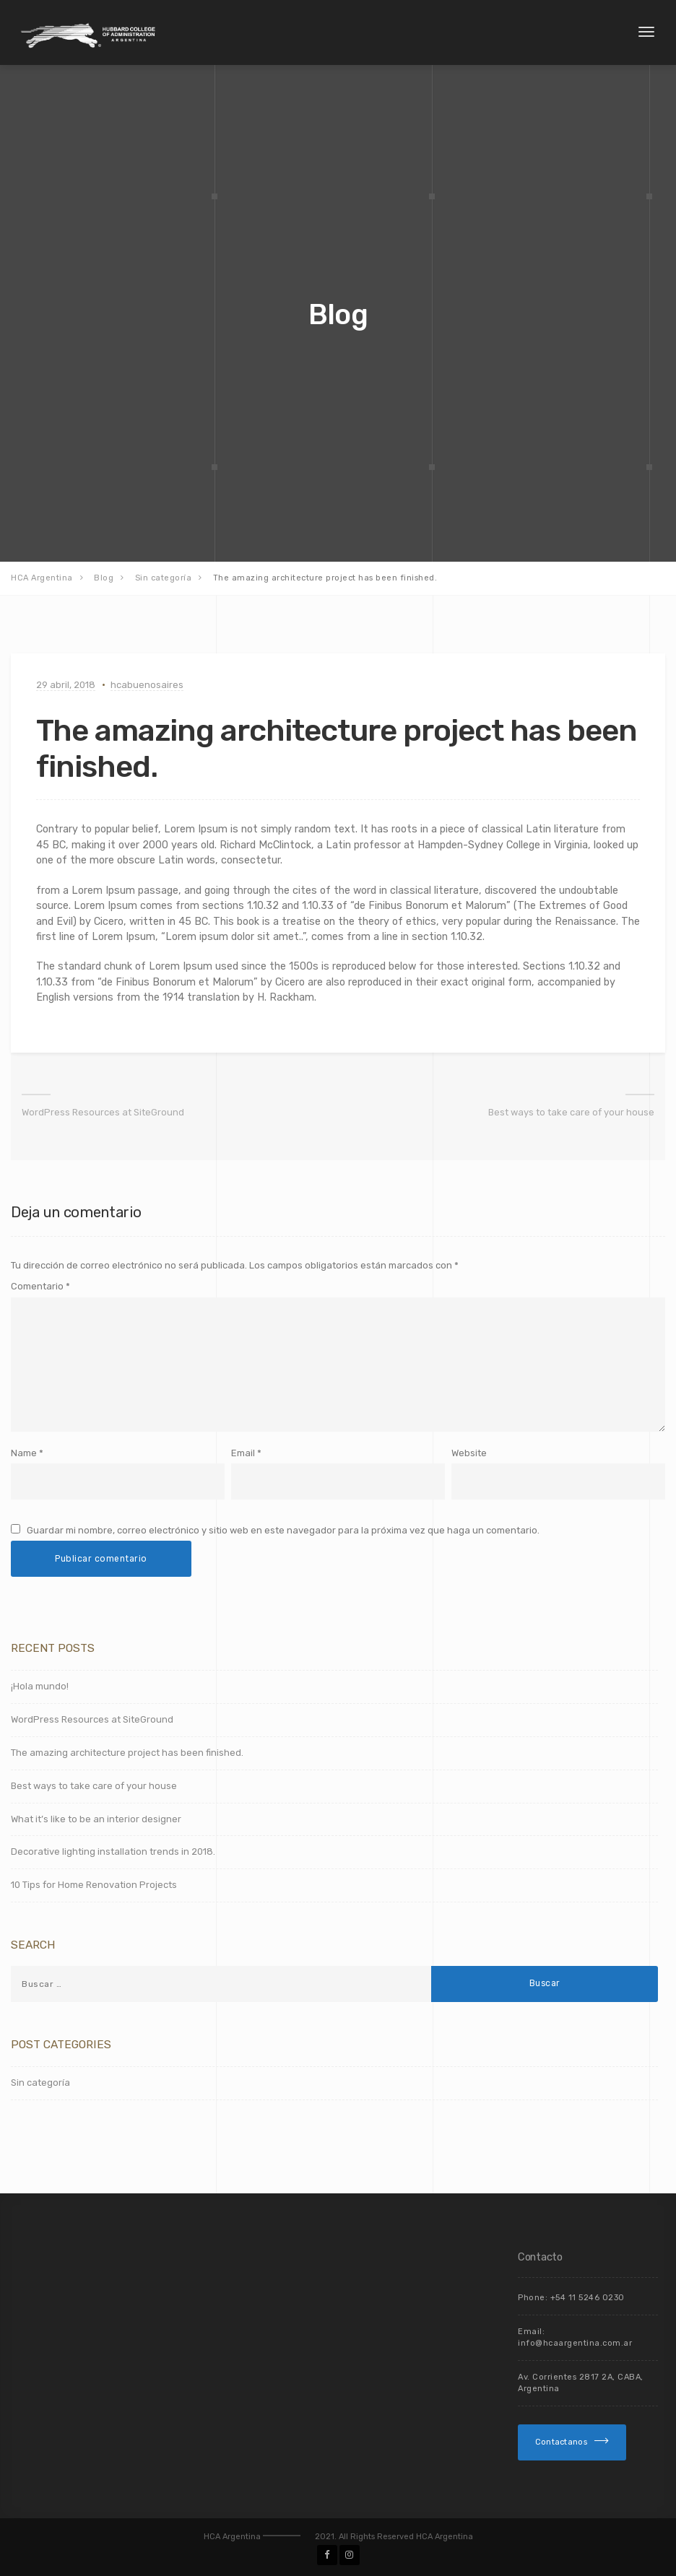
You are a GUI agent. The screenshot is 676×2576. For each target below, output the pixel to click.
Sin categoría (40, 2082)
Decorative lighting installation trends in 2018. (113, 1851)
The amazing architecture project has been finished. (127, 1752)
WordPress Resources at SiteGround (103, 1112)
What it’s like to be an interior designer (96, 1819)
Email (243, 1453)
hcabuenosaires (146, 684)
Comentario (40, 1286)
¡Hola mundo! (40, 1686)
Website (469, 1453)
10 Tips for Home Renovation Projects (94, 1884)
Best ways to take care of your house (571, 1112)
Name (24, 1453)
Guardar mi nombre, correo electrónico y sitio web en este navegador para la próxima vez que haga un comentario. (283, 1530)
